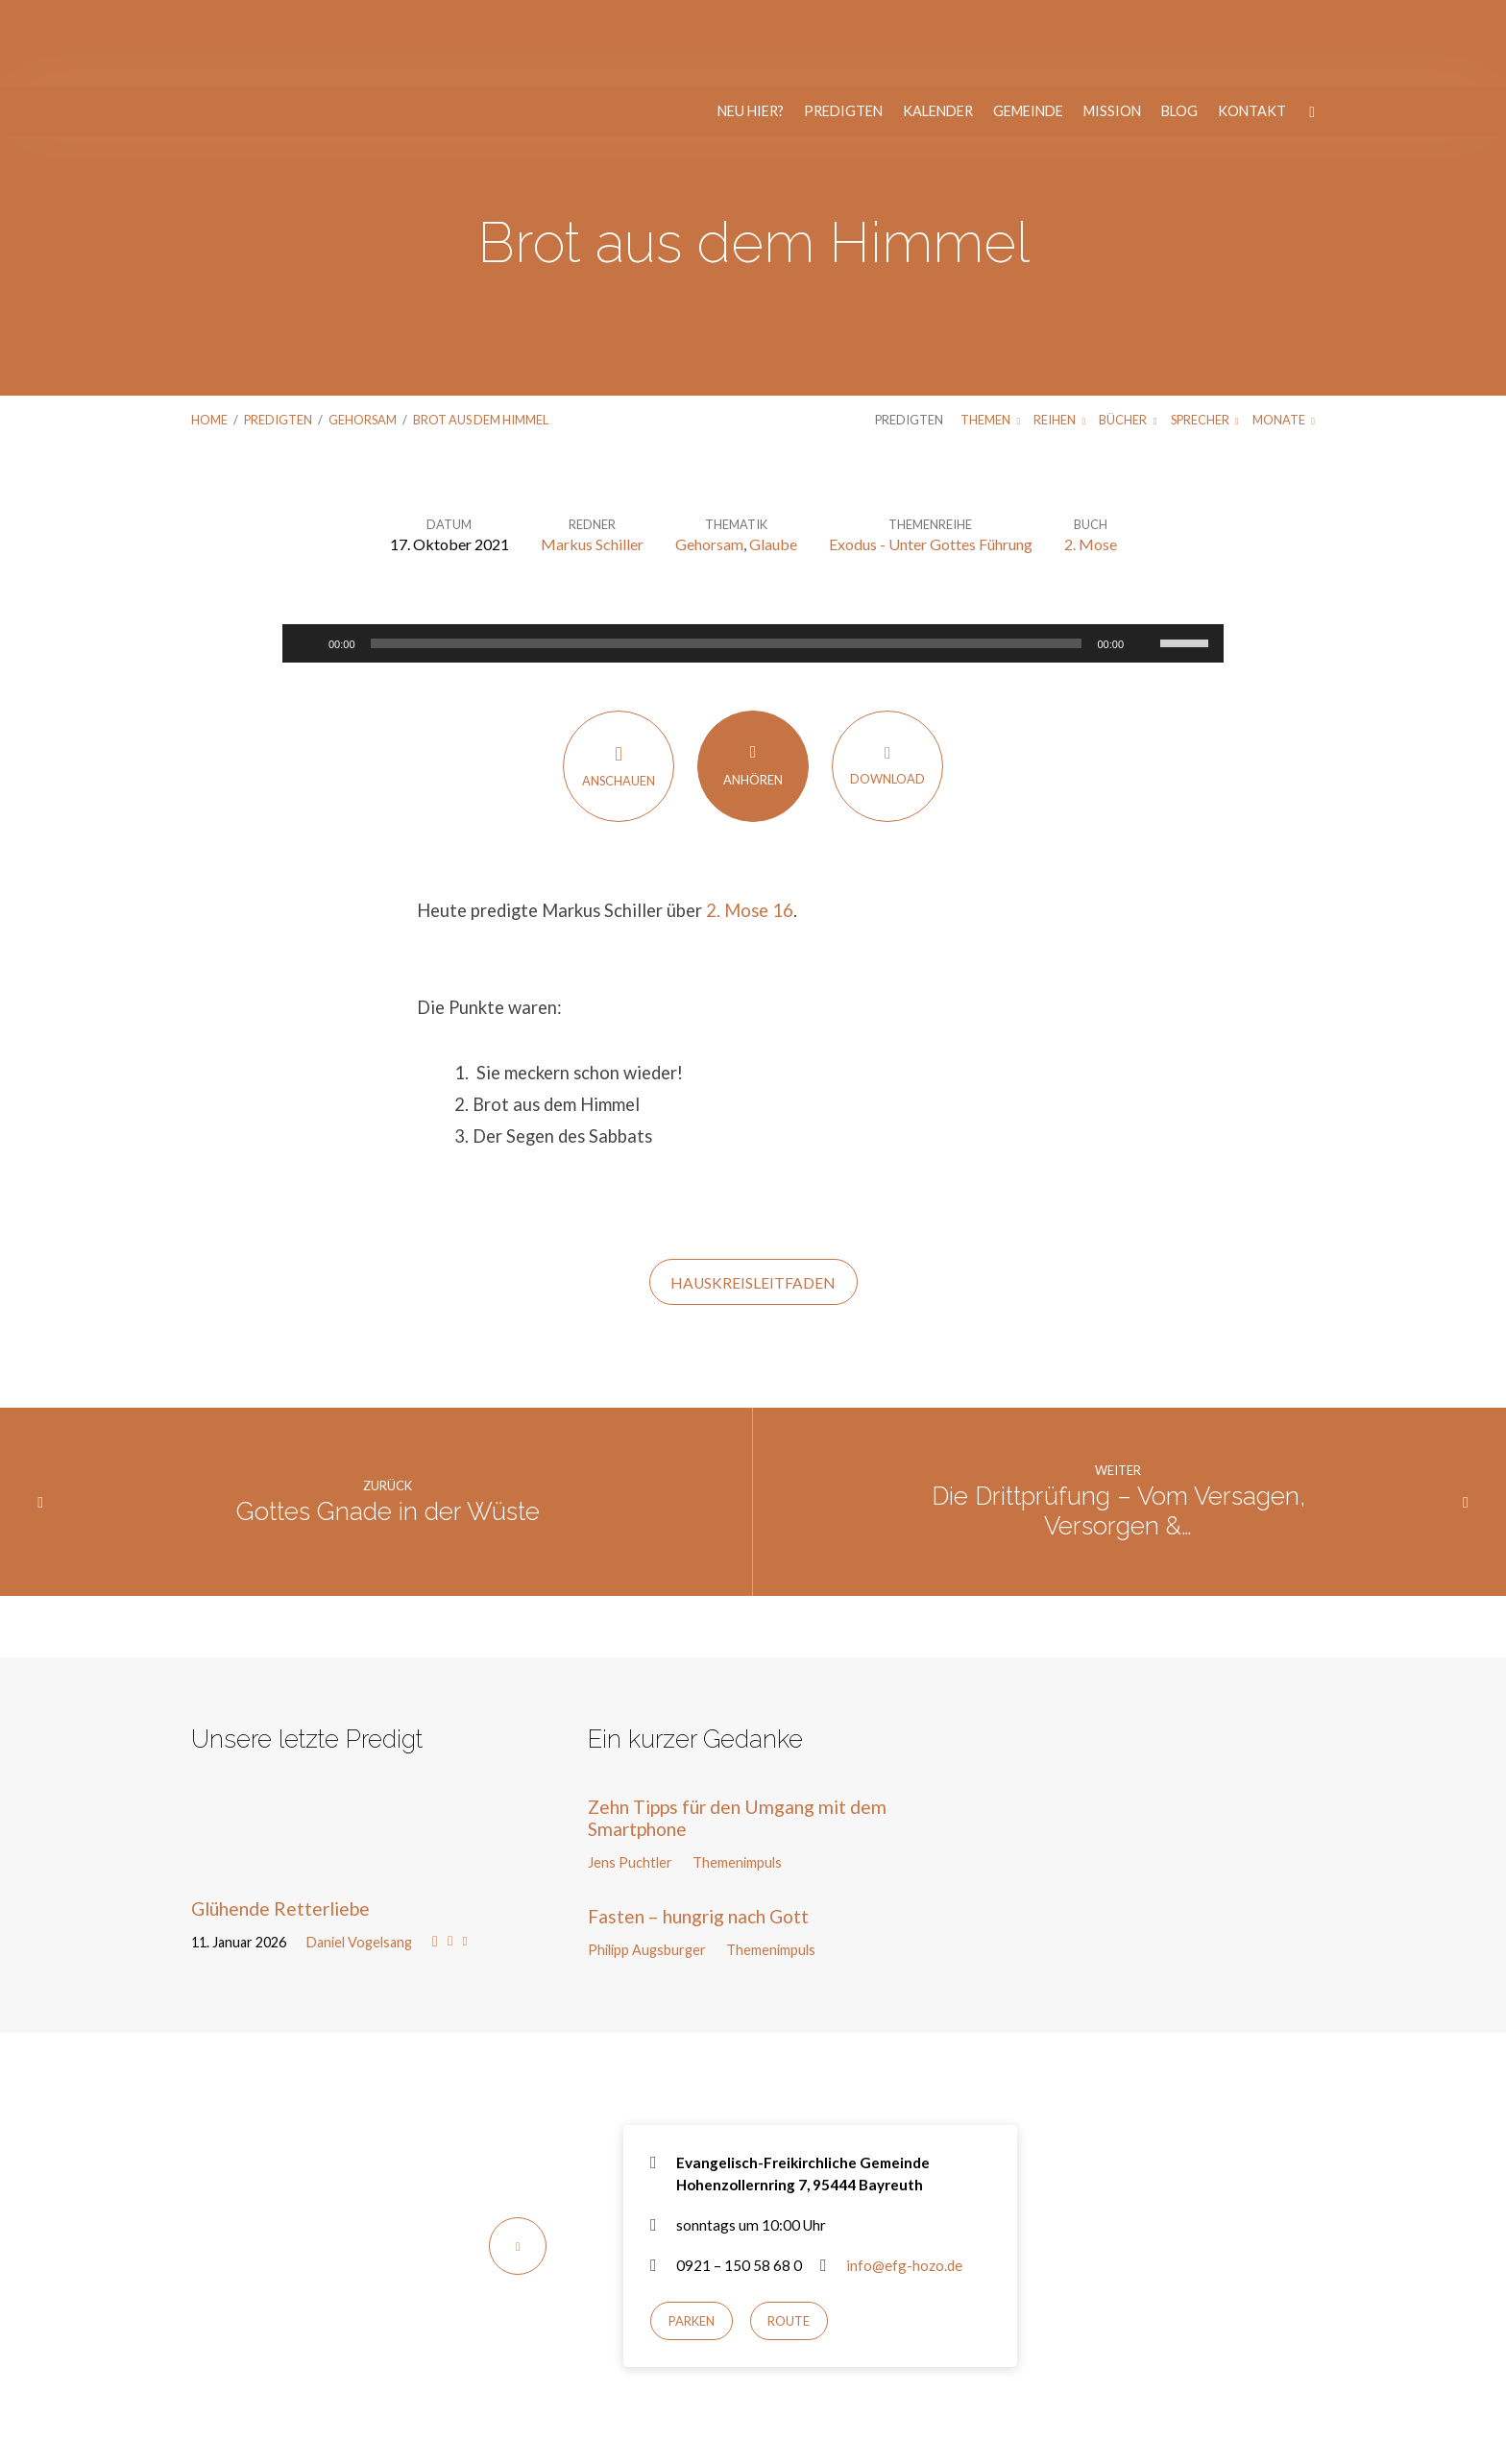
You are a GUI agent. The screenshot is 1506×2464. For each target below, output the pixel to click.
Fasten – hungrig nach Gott (698, 1830)
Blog (1179, 25)
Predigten (843, 25)
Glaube (773, 457)
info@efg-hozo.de (904, 2178)
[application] (753, 557)
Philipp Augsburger (647, 1863)
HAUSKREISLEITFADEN (753, 1196)
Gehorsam (362, 333)
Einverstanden (677, 2436)
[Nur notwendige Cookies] (1482, 2415)
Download (887, 678)
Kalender (938, 25)
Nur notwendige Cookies (810, 2436)
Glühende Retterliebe (280, 1822)
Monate (1283, 333)
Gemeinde (1028, 25)
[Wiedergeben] (307, 557)
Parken (691, 2234)
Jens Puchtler (630, 1776)
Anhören (753, 678)
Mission (1112, 25)
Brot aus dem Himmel (480, 333)
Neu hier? (750, 25)
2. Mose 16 (749, 823)
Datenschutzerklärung (837, 2409)
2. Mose (1090, 457)
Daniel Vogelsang (359, 1856)
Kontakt (1252, 25)
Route (788, 2234)
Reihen (1059, 333)
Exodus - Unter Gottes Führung (930, 457)
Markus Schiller (592, 457)
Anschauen (618, 679)
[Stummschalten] (1144, 557)
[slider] (726, 557)
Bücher (1127, 333)
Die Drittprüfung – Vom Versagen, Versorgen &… (1118, 1424)
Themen (990, 333)
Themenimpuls (737, 1776)
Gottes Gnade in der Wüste (388, 1425)
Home (209, 333)
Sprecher (1205, 333)
